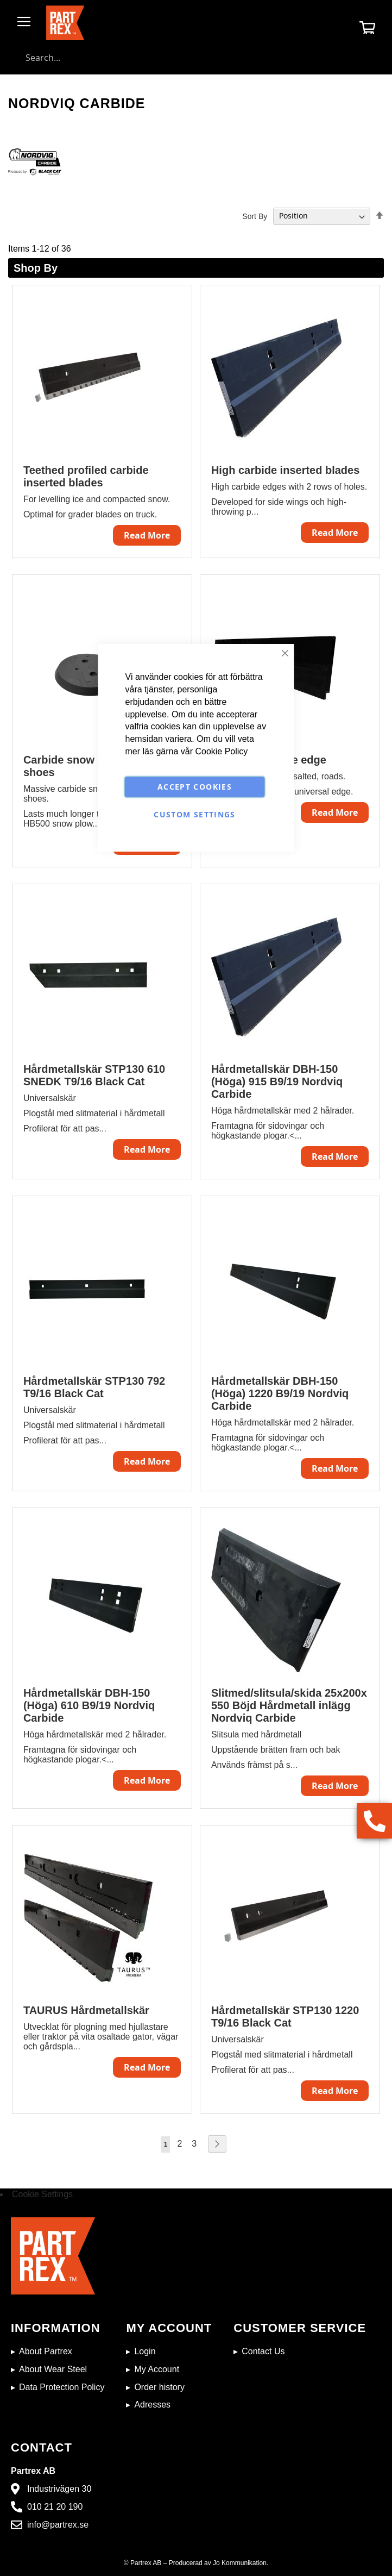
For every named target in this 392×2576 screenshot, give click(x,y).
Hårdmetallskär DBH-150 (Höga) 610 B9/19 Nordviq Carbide (89, 1705)
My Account (156, 2369)
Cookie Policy (221, 751)
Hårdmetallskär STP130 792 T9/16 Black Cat (94, 1387)
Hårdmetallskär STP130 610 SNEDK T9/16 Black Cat (94, 1075)
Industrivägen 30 (59, 2488)
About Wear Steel (53, 2369)
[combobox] (196, 57)
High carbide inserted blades (285, 470)
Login (144, 2351)
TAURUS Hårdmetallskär (86, 2010)
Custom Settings (194, 814)
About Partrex (45, 2351)
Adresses (152, 2404)
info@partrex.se (57, 2524)
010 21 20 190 (55, 2506)
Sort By (254, 215)
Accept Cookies (194, 786)
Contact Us (263, 2351)
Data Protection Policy (61, 2387)
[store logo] (65, 22)
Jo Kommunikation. (240, 2563)
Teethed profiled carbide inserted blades (86, 476)
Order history (159, 2387)
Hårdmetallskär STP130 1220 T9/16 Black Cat (285, 2016)
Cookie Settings (42, 2194)
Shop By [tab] (36, 268)
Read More (147, 535)
